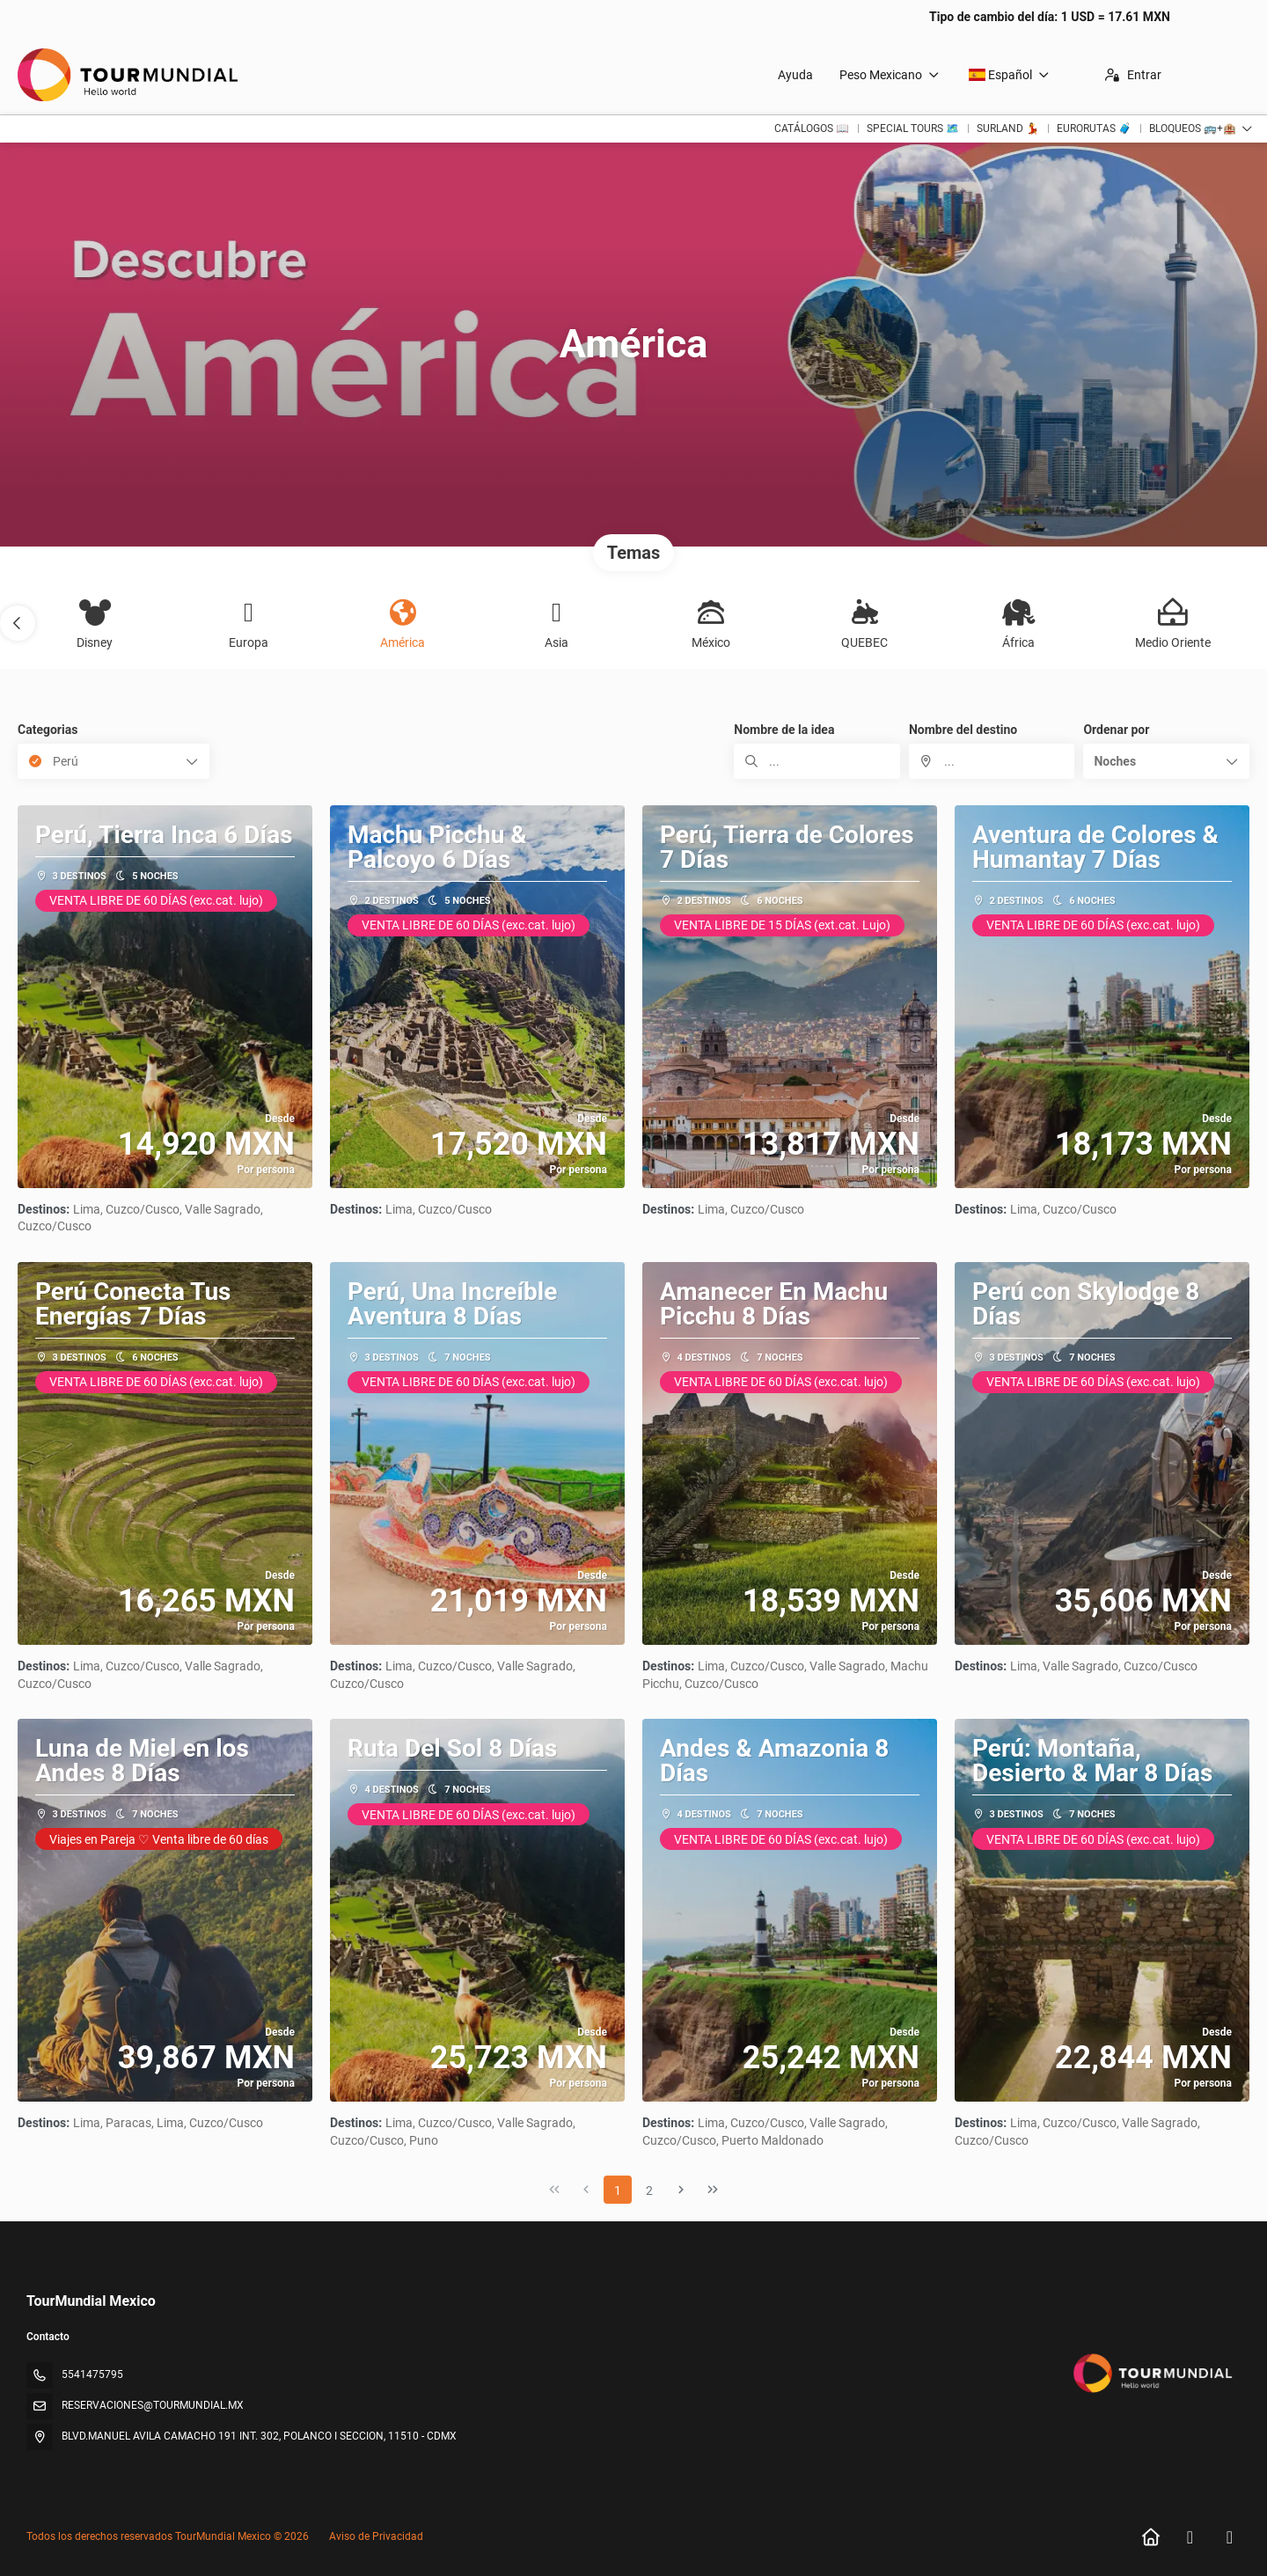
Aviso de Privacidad (376, 2536)
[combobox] (992, 761)
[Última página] (713, 2190)
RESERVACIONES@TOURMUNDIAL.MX (153, 2405)
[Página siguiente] (681, 2190)
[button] (17, 623)
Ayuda (795, 75)
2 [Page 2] (649, 2190)
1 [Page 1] (617, 2190)
